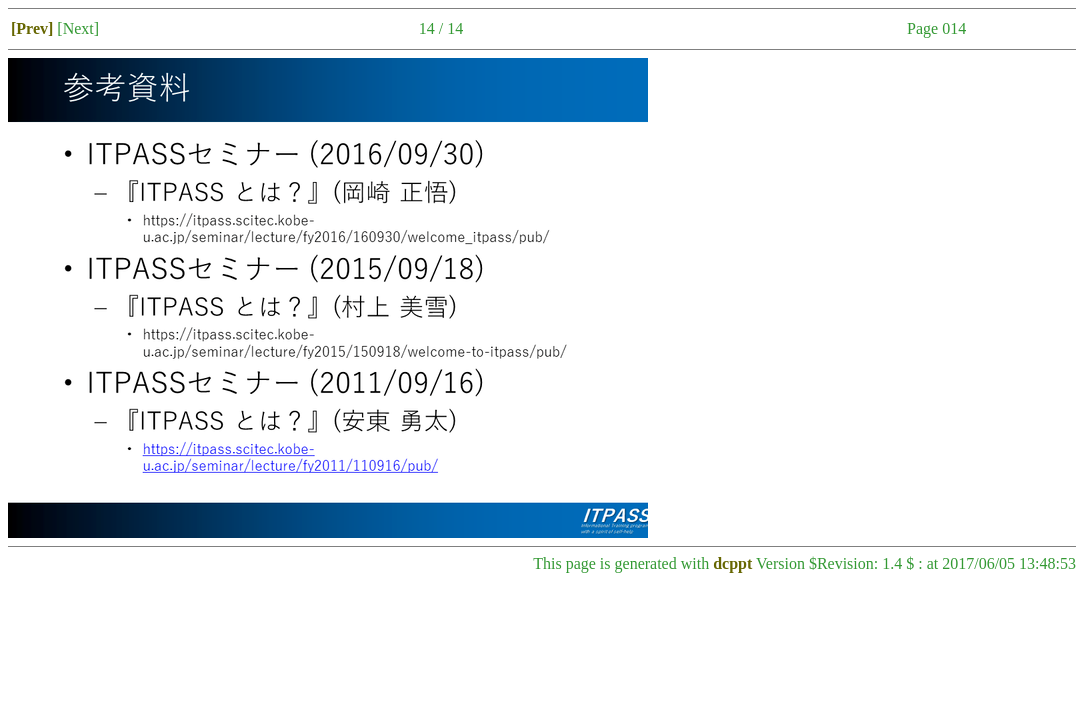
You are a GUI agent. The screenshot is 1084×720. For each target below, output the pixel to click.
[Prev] (32, 28)
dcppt (732, 563)
